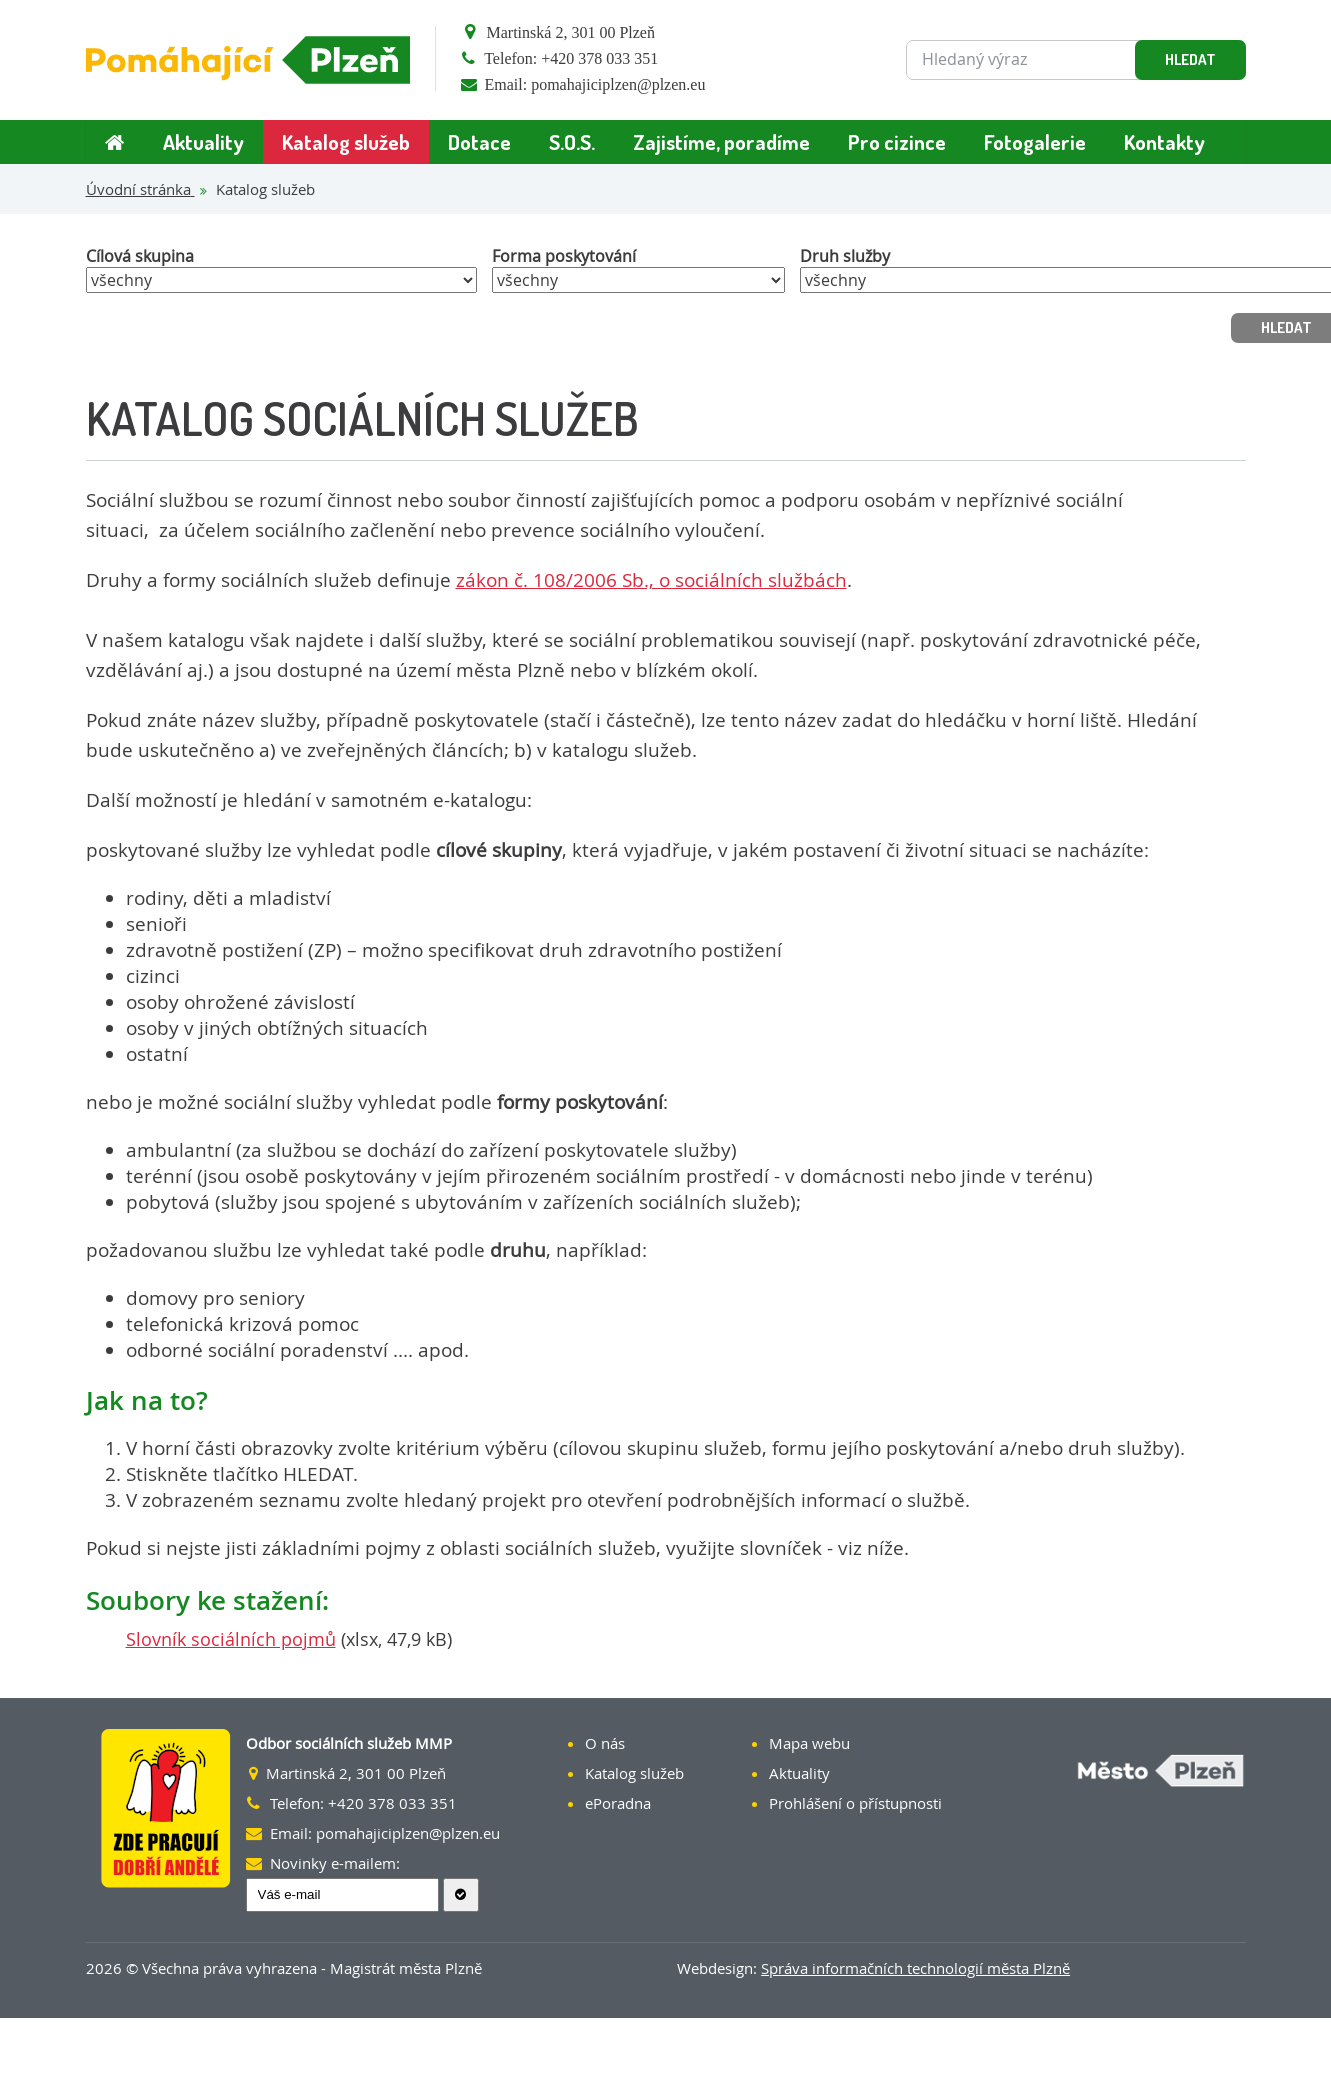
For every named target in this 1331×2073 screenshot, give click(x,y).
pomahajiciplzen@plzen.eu (618, 84)
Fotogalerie (1035, 141)
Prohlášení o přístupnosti (855, 1803)
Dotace (479, 141)
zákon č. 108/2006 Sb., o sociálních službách (651, 580)
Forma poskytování (564, 256)
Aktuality (203, 141)
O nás (605, 1743)
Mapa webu (809, 1743)
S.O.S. (572, 141)
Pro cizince (897, 141)
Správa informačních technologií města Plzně (915, 1968)
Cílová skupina (140, 256)
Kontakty (1164, 141)
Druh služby (845, 256)
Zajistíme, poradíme (721, 141)
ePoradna (618, 1803)
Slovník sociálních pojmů (231, 1639)
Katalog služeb (346, 141)
